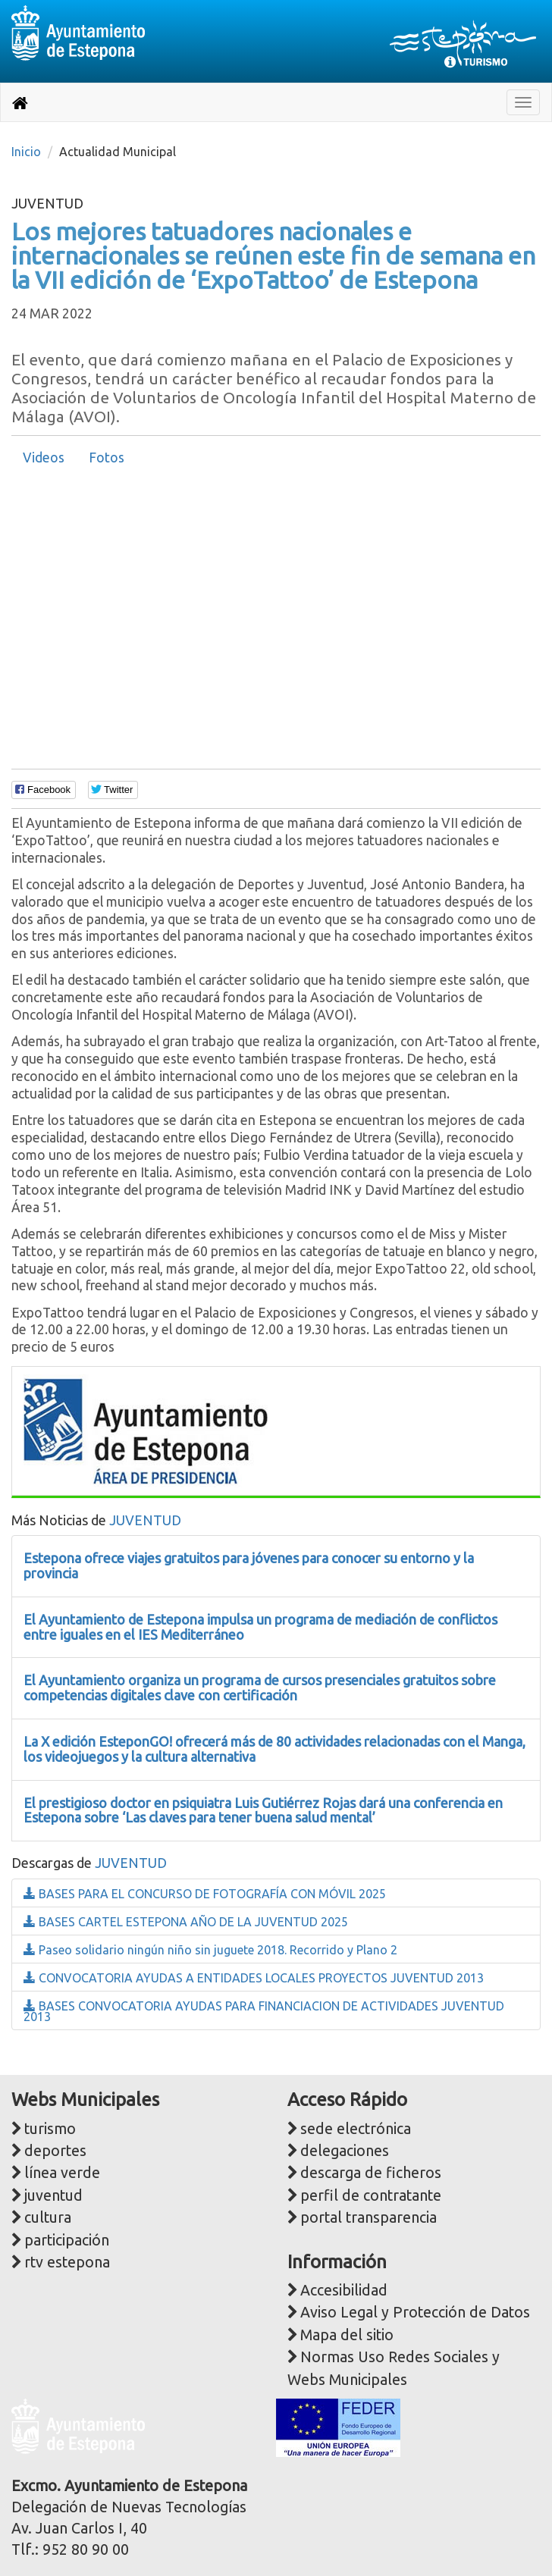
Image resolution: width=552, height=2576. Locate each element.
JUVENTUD (145, 1520)
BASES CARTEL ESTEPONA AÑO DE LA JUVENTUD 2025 (186, 1922)
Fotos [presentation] (106, 457)
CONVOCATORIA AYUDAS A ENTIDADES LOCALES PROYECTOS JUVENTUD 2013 (254, 1978)
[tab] (43, 458)
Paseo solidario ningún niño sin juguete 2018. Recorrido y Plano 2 (210, 1950)
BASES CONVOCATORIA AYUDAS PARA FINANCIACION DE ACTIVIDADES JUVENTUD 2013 (264, 2011)
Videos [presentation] (43, 457)
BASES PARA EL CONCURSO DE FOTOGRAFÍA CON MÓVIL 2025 (205, 1894)
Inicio (26, 151)
